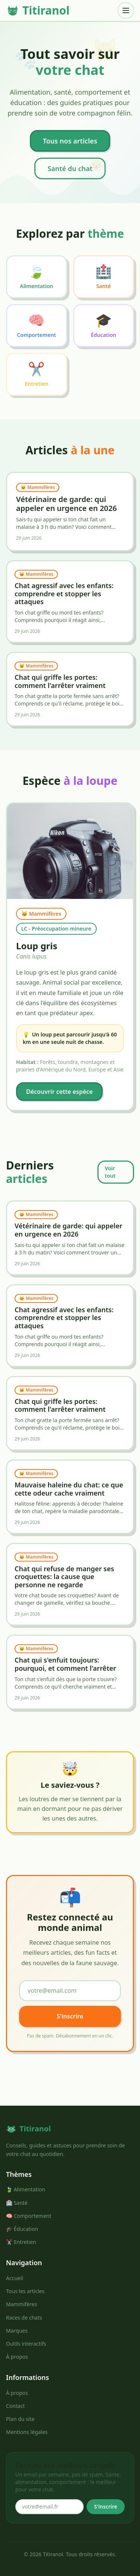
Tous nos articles (70, 140)
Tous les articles (25, 2291)
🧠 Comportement (29, 2215)
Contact (15, 2405)
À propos (17, 2356)
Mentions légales (27, 2431)
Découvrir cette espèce (59, 1091)
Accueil (14, 2278)
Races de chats (24, 2317)
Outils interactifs (26, 2343)
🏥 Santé (17, 2202)
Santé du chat (69, 168)
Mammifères (21, 2304)
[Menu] (126, 10)
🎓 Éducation (22, 2228)
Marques (17, 2330)
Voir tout (110, 1172)
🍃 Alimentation (25, 2189)
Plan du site (20, 2418)
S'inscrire (70, 2016)
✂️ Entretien (21, 2241)
